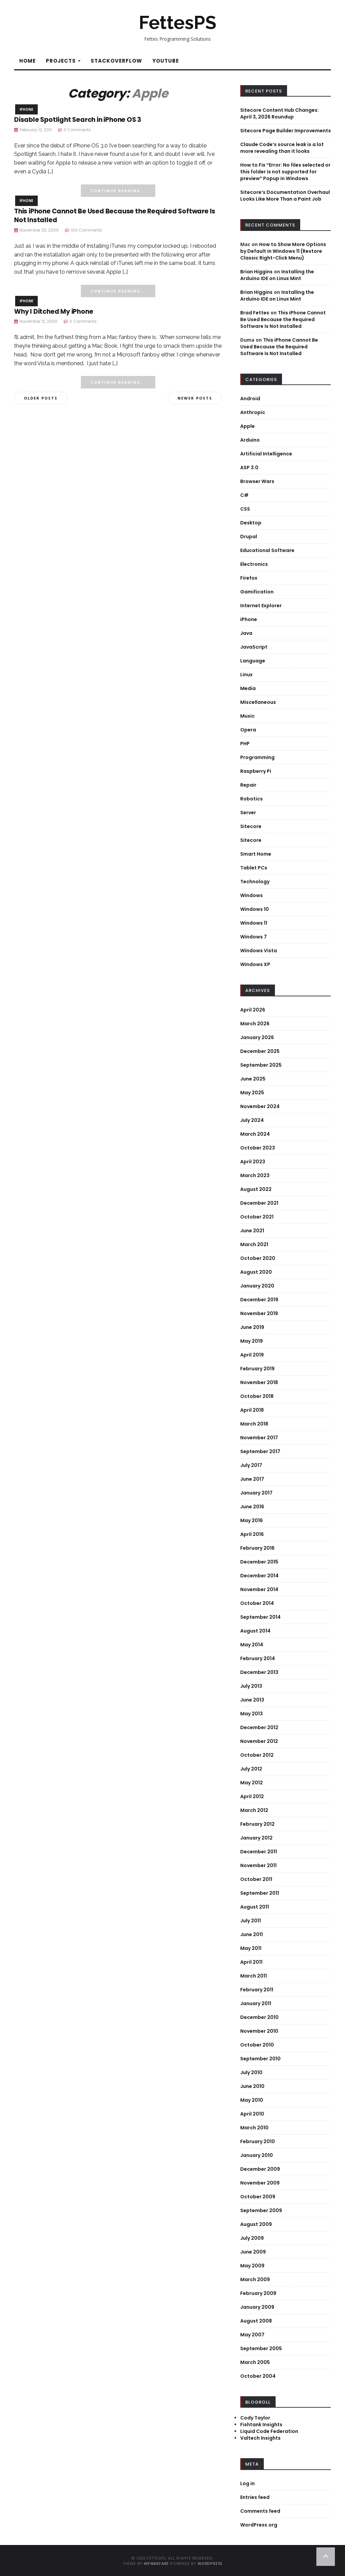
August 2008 (256, 2320)
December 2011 (258, 1851)
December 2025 (260, 1051)
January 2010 (256, 2155)
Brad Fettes (254, 312)
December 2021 (259, 1203)
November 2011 (258, 1865)
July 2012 (251, 1768)
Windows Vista (258, 950)
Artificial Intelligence (266, 453)
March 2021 (254, 1244)
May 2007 (252, 2334)
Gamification (257, 591)
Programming (257, 757)
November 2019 (259, 1313)
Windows (251, 895)
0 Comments (77, 130)
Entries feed (255, 2497)
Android (250, 398)
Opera (248, 729)
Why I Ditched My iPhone (53, 311)
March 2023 (255, 1175)
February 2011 (256, 1989)
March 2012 (254, 1810)
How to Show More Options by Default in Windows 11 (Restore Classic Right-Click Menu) (283, 251)
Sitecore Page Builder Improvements (285, 130)
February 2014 (257, 1658)
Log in (247, 2483)
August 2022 (256, 1189)
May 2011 (250, 1948)
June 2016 (252, 1506)
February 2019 (257, 1368)
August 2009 (256, 2224)
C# (244, 495)
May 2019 (251, 1341)
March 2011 (253, 1975)
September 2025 (261, 1065)
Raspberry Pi (255, 771)
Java (246, 633)
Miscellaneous (258, 702)
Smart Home (255, 854)
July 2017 (251, 1465)
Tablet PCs (253, 867)
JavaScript (254, 647)
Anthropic (252, 412)
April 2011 (251, 1962)
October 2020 (257, 1258)
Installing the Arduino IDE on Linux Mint (277, 275)
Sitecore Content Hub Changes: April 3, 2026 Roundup (279, 113)
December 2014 (259, 1575)
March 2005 (255, 2362)
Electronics (254, 564)
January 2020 (257, 1285)
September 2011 (259, 1893)
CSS (245, 509)
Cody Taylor (255, 2417)
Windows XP (255, 964)
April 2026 (252, 1009)
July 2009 (252, 2238)
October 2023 (257, 1147)
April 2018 (252, 1410)
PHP (245, 743)
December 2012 (259, 1727)
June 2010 (252, 2086)
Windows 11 (253, 923)
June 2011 (251, 1934)
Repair (248, 785)
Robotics (251, 798)
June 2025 (252, 1078)
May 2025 (252, 1092)
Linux (246, 674)
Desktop (250, 522)
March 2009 (255, 2279)
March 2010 (254, 2127)
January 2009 (257, 2307)
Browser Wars (257, 481)
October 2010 (257, 2044)
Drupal (248, 536)
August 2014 (255, 1630)
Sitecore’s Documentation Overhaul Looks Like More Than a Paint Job (285, 195)
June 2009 (253, 2251)
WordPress (210, 2563)
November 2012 (259, 1741)
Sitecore (250, 826)
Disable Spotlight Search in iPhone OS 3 (77, 119)
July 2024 (252, 1120)
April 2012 (252, 1796)
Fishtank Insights (261, 2424)
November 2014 (259, 1589)
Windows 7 (253, 936)
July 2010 (251, 2072)
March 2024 (255, 1134)
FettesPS (177, 22)
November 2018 (259, 1382)
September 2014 (260, 1617)
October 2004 (258, 2376)
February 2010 (257, 2141)
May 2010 (251, 2100)
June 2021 (252, 1230)
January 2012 (256, 1837)
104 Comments (86, 230)
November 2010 (259, 2031)
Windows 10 (254, 909)
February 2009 (258, 2293)
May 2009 (252, 2265)
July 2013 (251, 1686)
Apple (247, 426)
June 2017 (252, 1479)
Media (248, 688)
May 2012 (251, 1782)
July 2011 (250, 1920)
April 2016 (252, 1534)
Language (252, 660)
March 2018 (254, 1423)
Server (248, 812)
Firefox (248, 578)
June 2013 (252, 1699)
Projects (63, 60)
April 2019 (252, 1354)
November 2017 (259, 1437)
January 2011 (255, 2003)
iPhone (26, 109)
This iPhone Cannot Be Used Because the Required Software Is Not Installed (114, 216)
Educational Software (267, 550)
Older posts (41, 398)
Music (247, 716)
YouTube (165, 60)
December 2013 (259, 1672)
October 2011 (256, 1879)
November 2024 (260, 1106)
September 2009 (261, 2210)
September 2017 (260, 1451)
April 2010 (252, 2113)
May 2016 (251, 1520)
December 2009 (260, 2169)
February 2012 (257, 1824)
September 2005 (261, 2348)
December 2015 (259, 1561)
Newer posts (195, 398)
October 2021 (257, 1216)
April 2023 (252, 1161)
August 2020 (256, 1272)
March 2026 (255, 1023)
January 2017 (256, 1492)
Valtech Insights (260, 2438)
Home (27, 60)
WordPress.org (258, 2524)
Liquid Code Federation (269, 2431)
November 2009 (260, 2182)
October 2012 (257, 1755)
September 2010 (260, 2058)
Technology (255, 881)
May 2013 (251, 1713)
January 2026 (257, 1037)
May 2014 (251, 1644)
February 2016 (257, 1548)
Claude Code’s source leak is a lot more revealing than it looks (282, 147)
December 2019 (259, 1299)
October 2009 (257, 2196)
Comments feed (260, 2511)
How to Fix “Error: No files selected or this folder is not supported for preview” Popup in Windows (285, 172)
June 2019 (252, 1327)
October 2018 (257, 1396)
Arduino (250, 440)
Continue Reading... (118, 190)
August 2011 (254, 1906)
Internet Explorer (261, 605)
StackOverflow (116, 60)
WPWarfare (156, 2563)
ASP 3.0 (249, 467)
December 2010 (259, 2017)
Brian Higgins (256, 271)
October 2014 (257, 1603)
